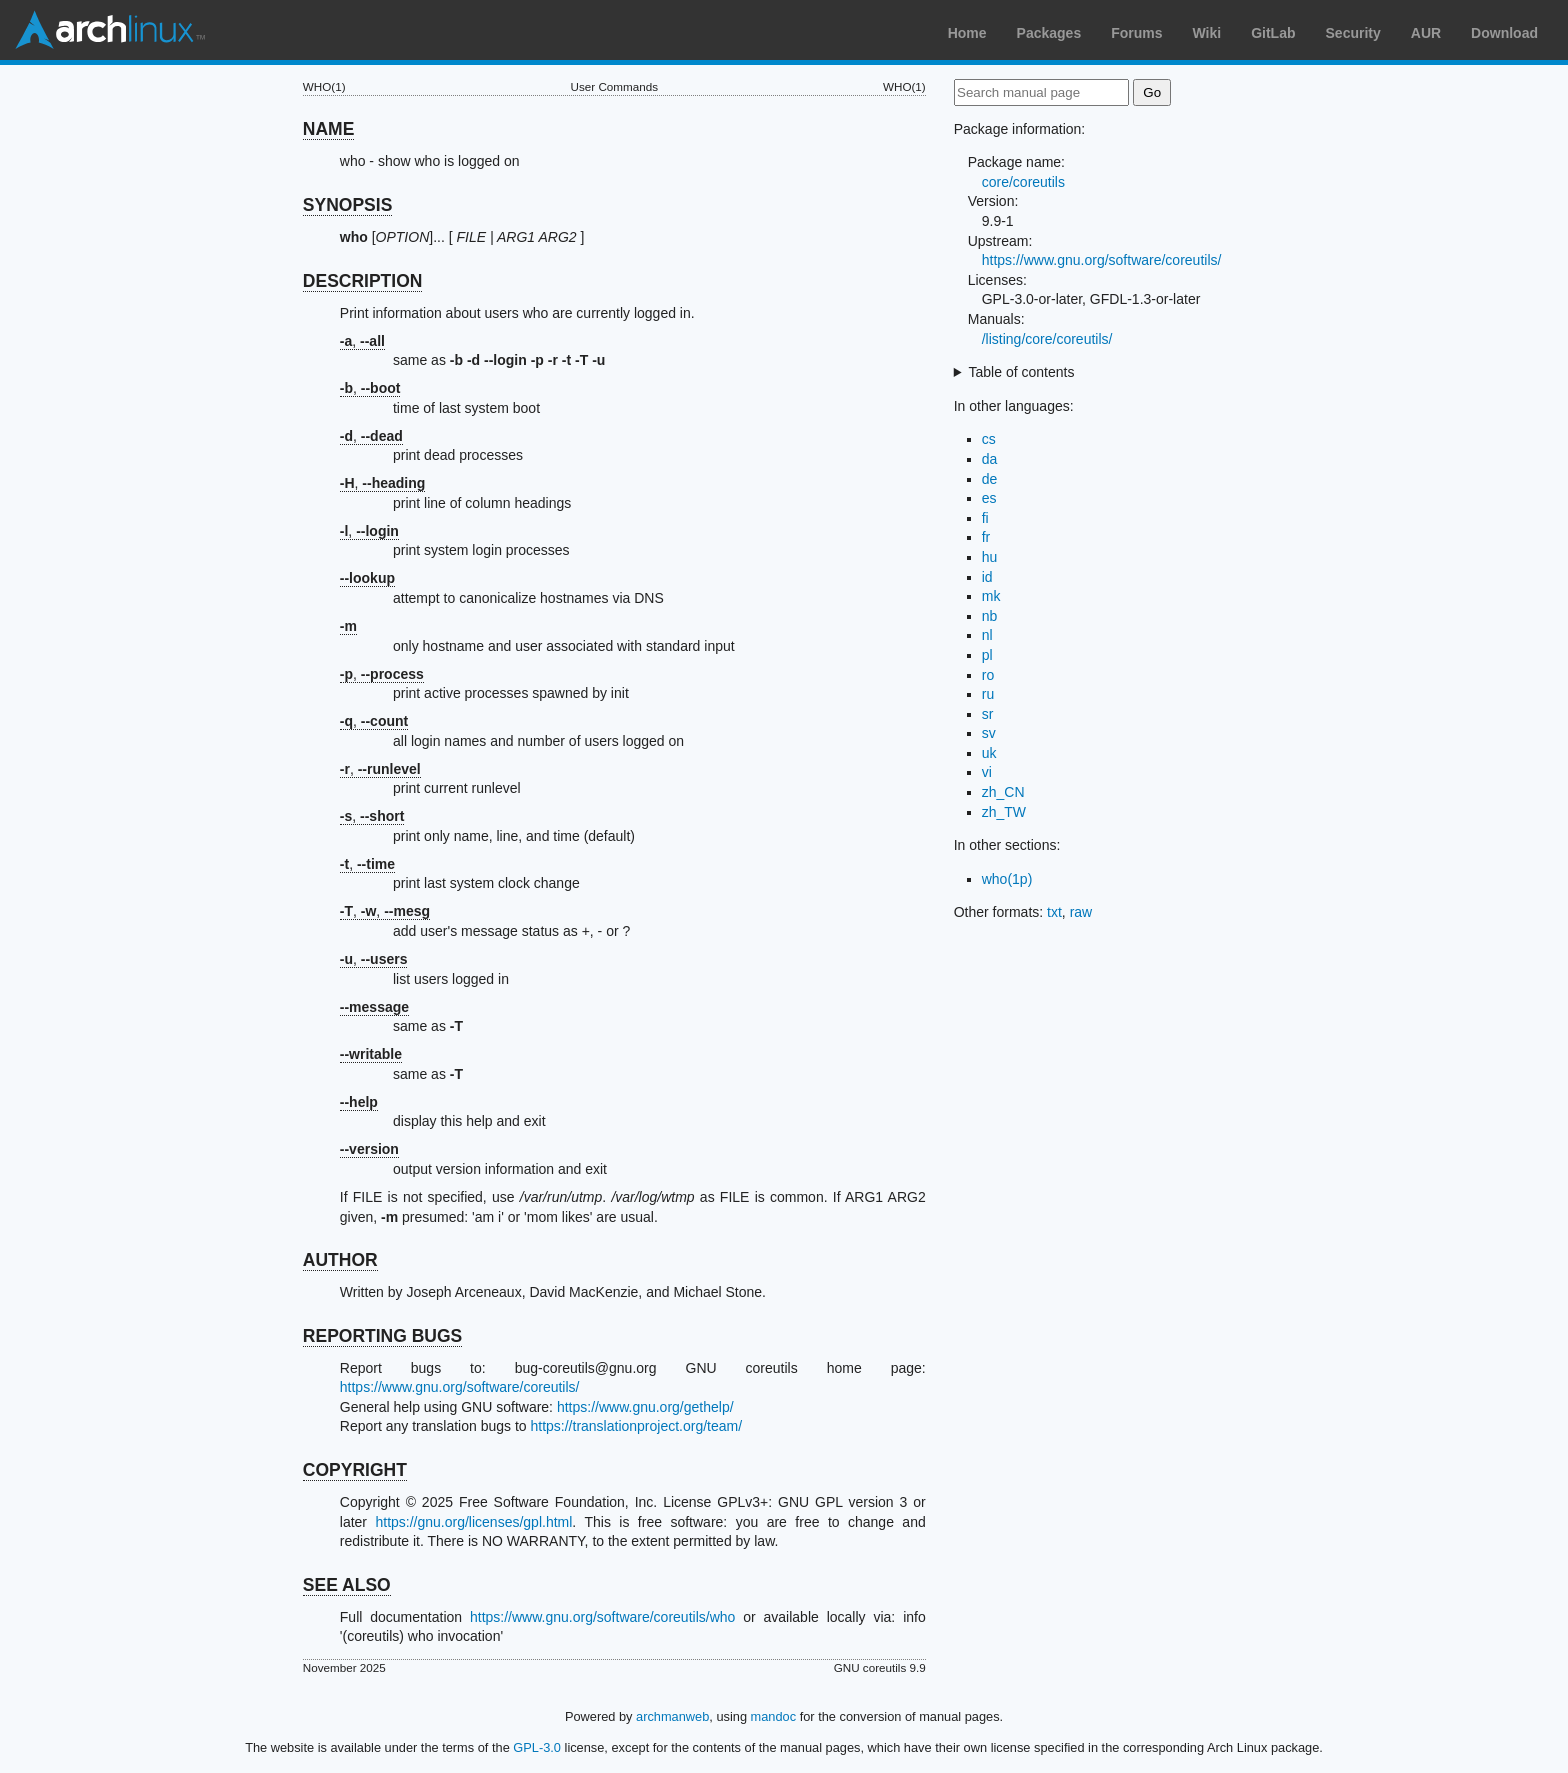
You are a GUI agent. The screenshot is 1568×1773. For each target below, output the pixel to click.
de (990, 479)
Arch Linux (110, 30)
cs (989, 439)
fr (986, 537)
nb (990, 616)
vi (987, 772)
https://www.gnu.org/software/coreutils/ (460, 1387)
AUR (1426, 33)
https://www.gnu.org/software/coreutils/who (602, 1617)
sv (989, 733)
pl (987, 655)
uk (989, 753)
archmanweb (672, 1716)
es (989, 498)
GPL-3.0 (537, 1747)
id (987, 577)
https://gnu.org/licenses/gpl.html (473, 1522)
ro (988, 675)
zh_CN (1003, 792)
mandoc (774, 1716)
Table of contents (1022, 372)
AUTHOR (340, 1260)
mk (991, 596)
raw (1081, 912)
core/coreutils (1023, 182)
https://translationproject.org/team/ (636, 1426)
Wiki (1207, 33)
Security (1353, 33)
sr (988, 714)
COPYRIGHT (355, 1470)
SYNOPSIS (347, 205)
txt (1054, 912)
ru (988, 694)
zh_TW (1004, 812)
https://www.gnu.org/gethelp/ (645, 1407)
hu (990, 557)
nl (987, 635)
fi (985, 518)
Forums (1136, 33)
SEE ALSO (347, 1585)
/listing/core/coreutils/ (1047, 339)
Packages (1049, 33)
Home (967, 33)
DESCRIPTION (363, 281)
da (990, 459)
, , (385, 911)
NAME (329, 129)
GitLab (1273, 33)
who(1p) (1007, 879)
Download (1504, 33)
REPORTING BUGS (382, 1336)
